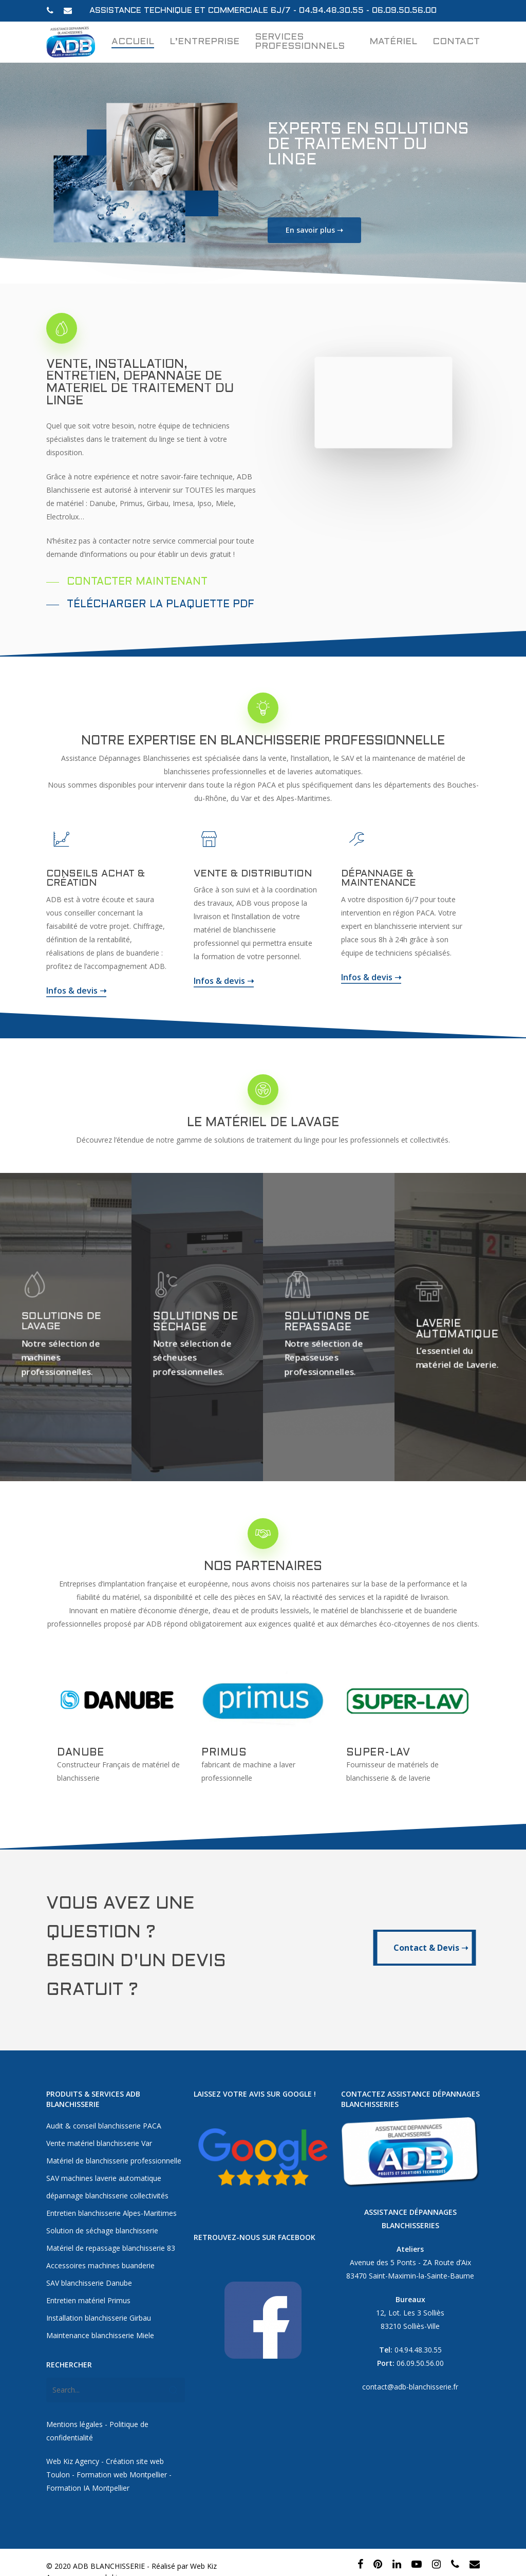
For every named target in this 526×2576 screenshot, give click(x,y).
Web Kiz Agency (72, 2444)
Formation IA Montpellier (89, 2470)
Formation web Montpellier (122, 2457)
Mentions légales (74, 2407)
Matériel (393, 42)
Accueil (132, 42)
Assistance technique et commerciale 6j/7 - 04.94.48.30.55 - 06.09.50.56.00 (263, 10)
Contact (456, 42)
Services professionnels (300, 42)
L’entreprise (204, 42)
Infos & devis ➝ (76, 997)
